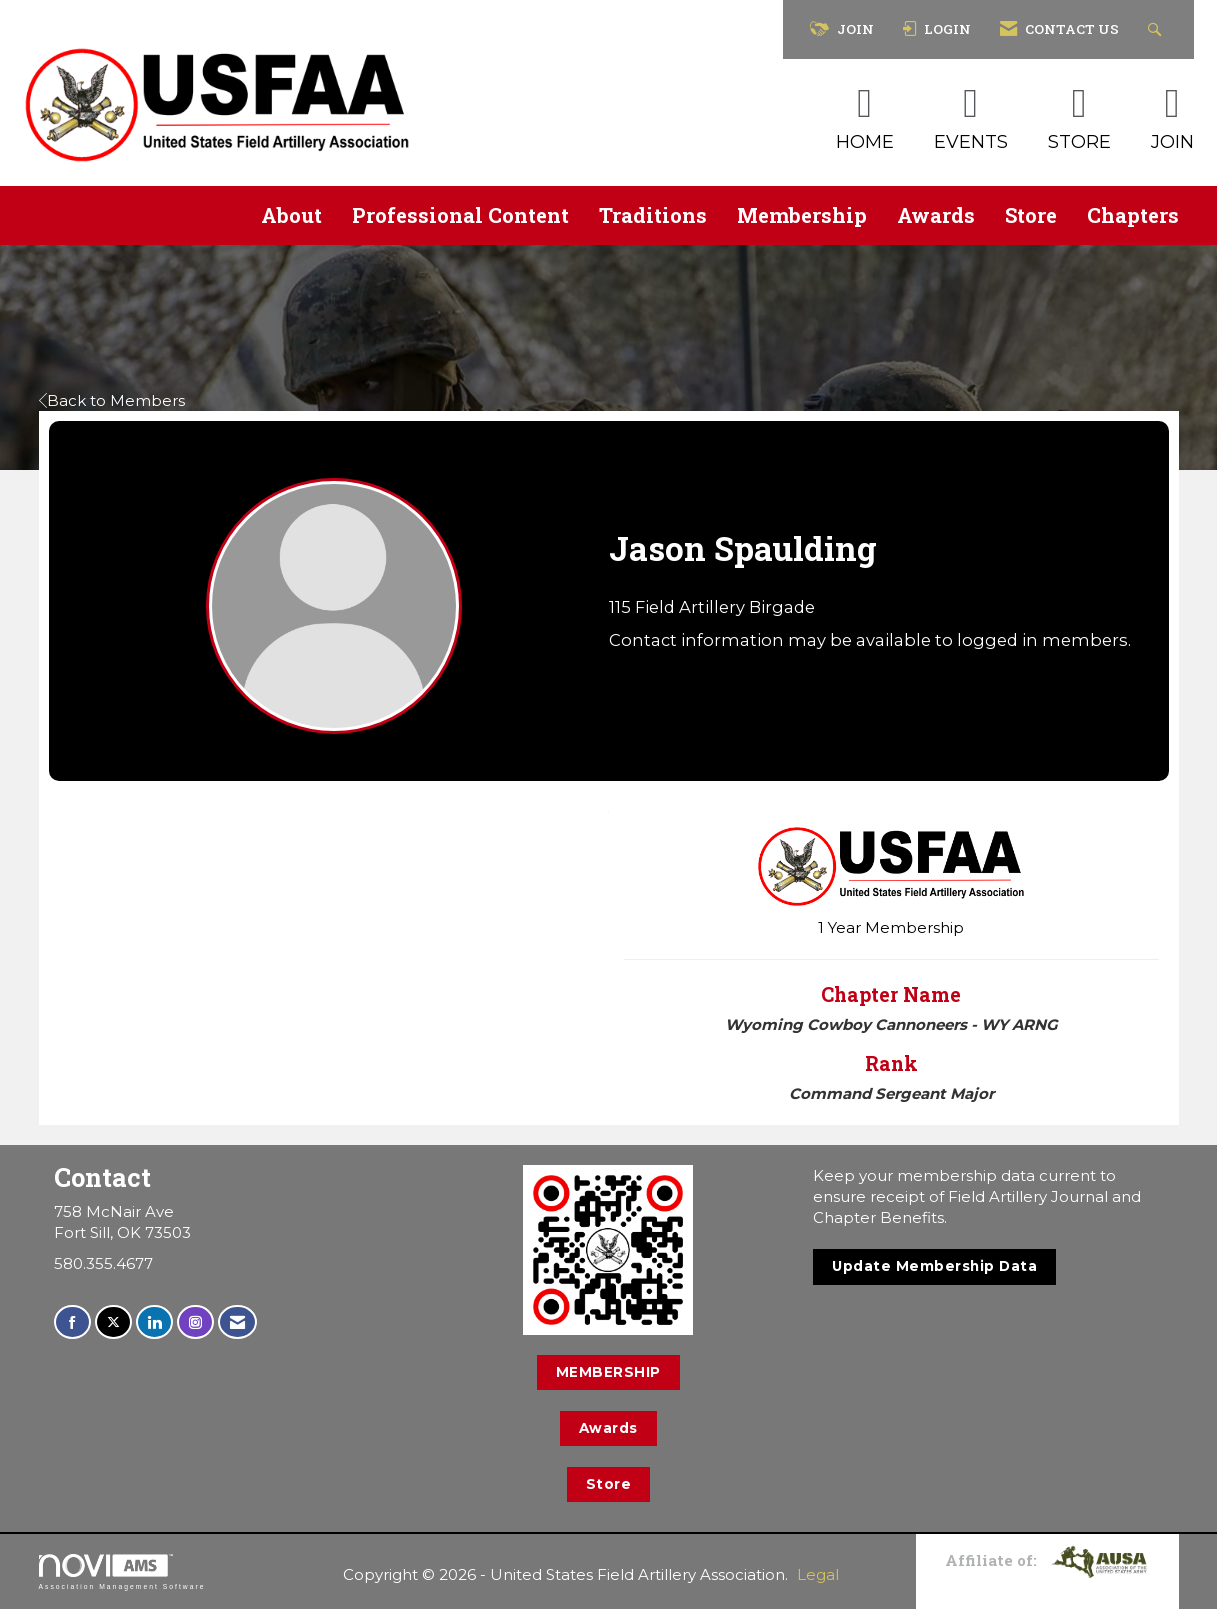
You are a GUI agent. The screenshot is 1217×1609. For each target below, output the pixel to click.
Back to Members (112, 400)
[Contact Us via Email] (237, 1322)
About (291, 215)
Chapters (1133, 215)
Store (1031, 215)
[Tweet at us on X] (113, 1322)
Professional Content (460, 215)
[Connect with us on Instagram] (195, 1322)
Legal (818, 1574)
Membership (802, 215)
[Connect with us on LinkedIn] (154, 1322)
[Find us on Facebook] (72, 1322)
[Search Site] (1157, 29)
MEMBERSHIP (608, 1372)
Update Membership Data (934, 1266)
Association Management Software (122, 1572)
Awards (936, 215)
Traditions (653, 215)
